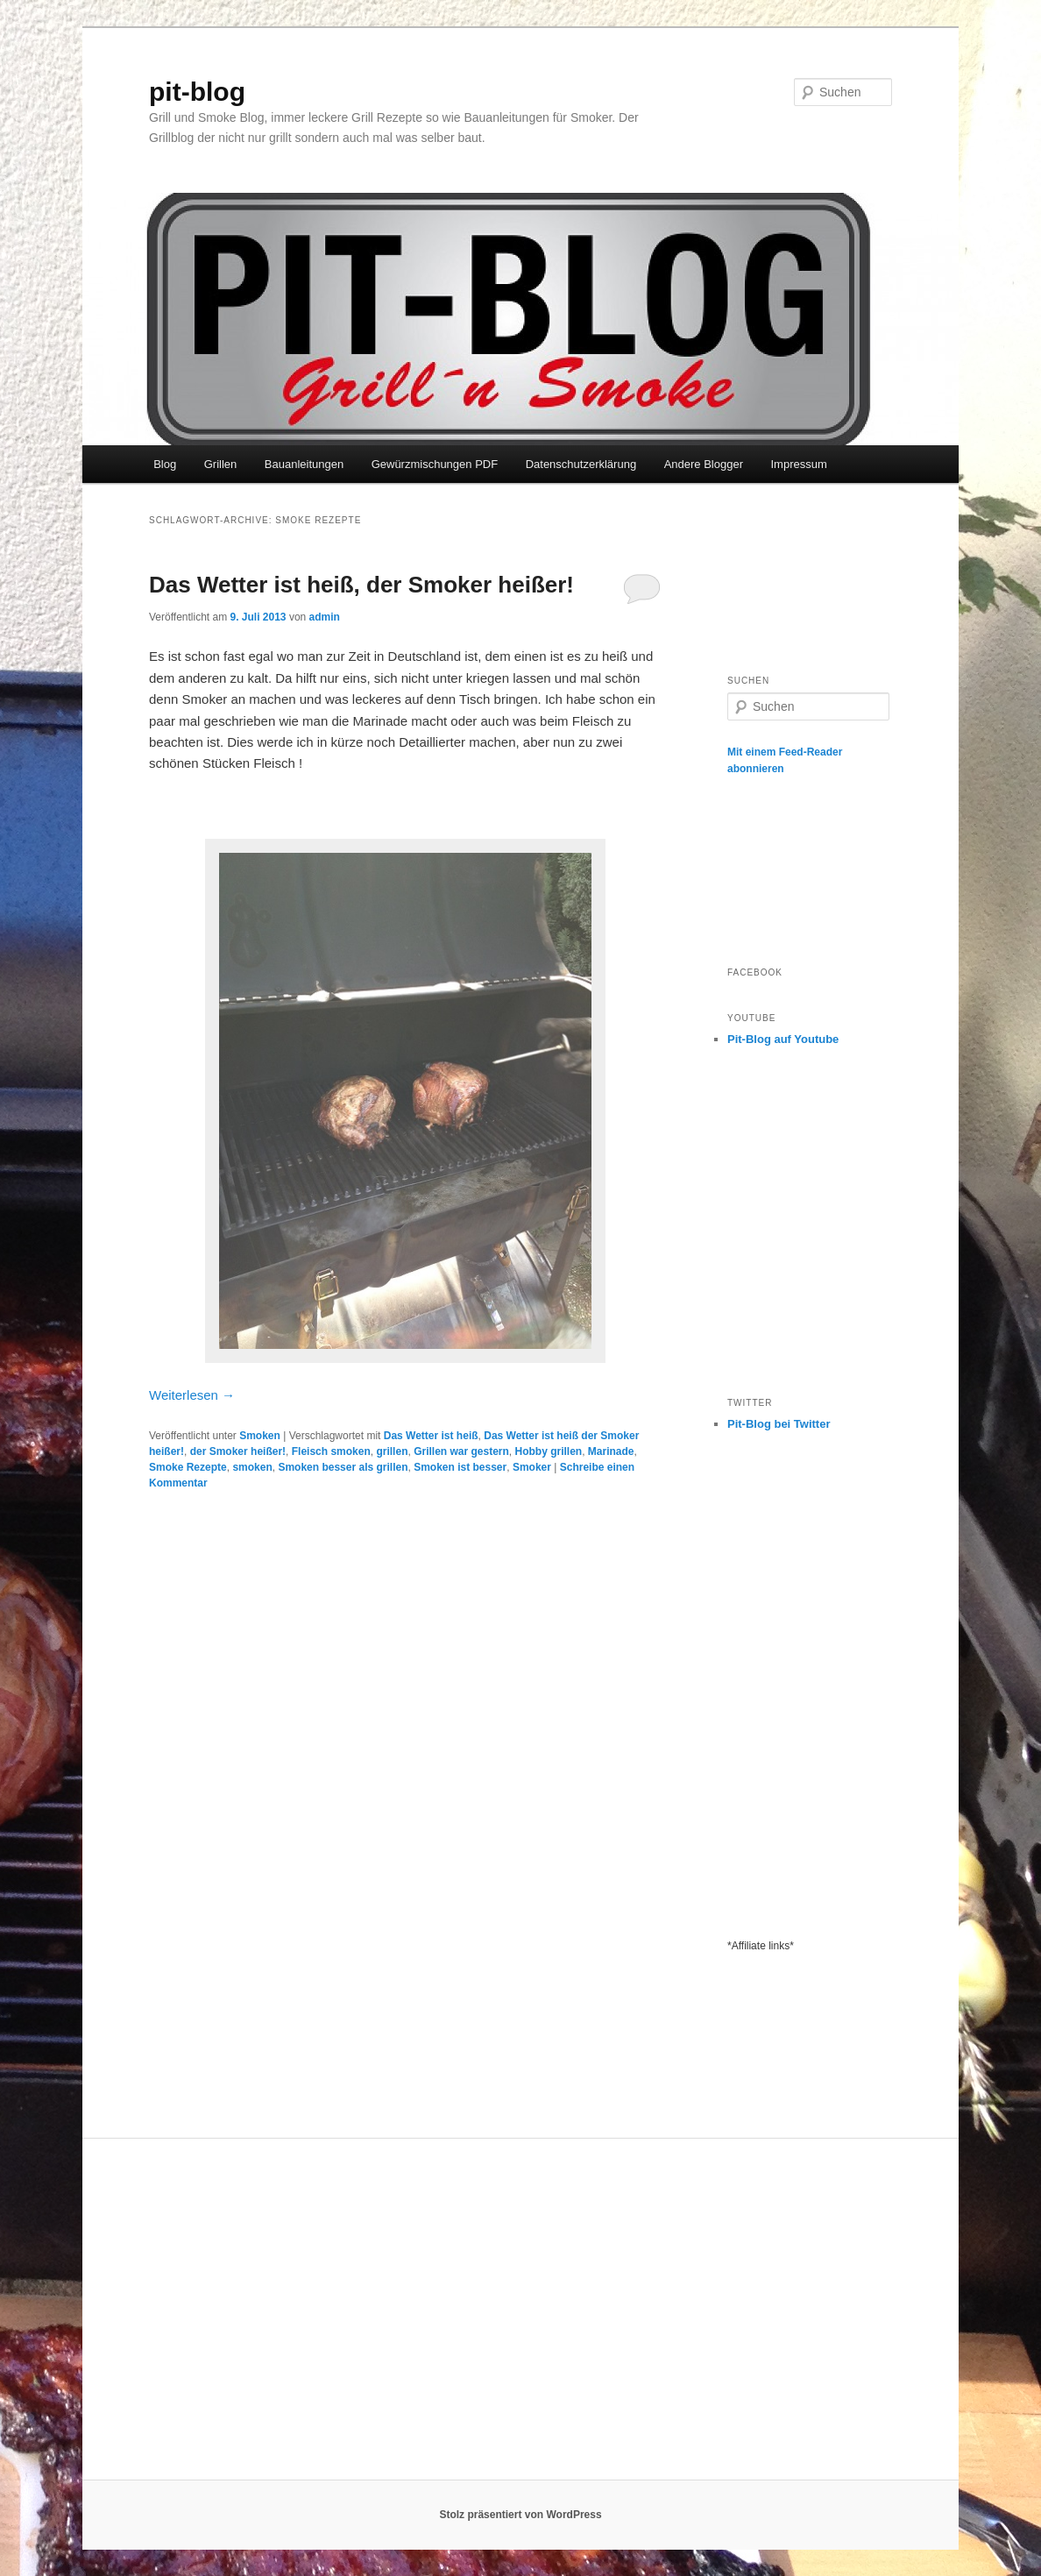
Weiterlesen (192, 1394)
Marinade (611, 1451)
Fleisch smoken (331, 1451)
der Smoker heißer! (238, 1451)
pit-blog (197, 91)
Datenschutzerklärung (581, 464)
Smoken (259, 1436)
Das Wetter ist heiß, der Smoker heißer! (361, 584)
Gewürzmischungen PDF (435, 464)
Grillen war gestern (461, 1451)
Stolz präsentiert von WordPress (520, 2515)
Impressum (798, 464)
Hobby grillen (549, 1451)
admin (324, 617)
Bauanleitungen (304, 464)
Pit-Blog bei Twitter (778, 1423)
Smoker (532, 1467)
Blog (164, 464)
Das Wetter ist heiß (431, 1436)
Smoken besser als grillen (342, 1467)
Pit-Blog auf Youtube (783, 1039)
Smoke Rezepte (188, 1467)
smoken (252, 1467)
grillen (391, 1451)
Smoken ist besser (460, 1467)
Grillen (220, 464)
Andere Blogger (703, 464)
